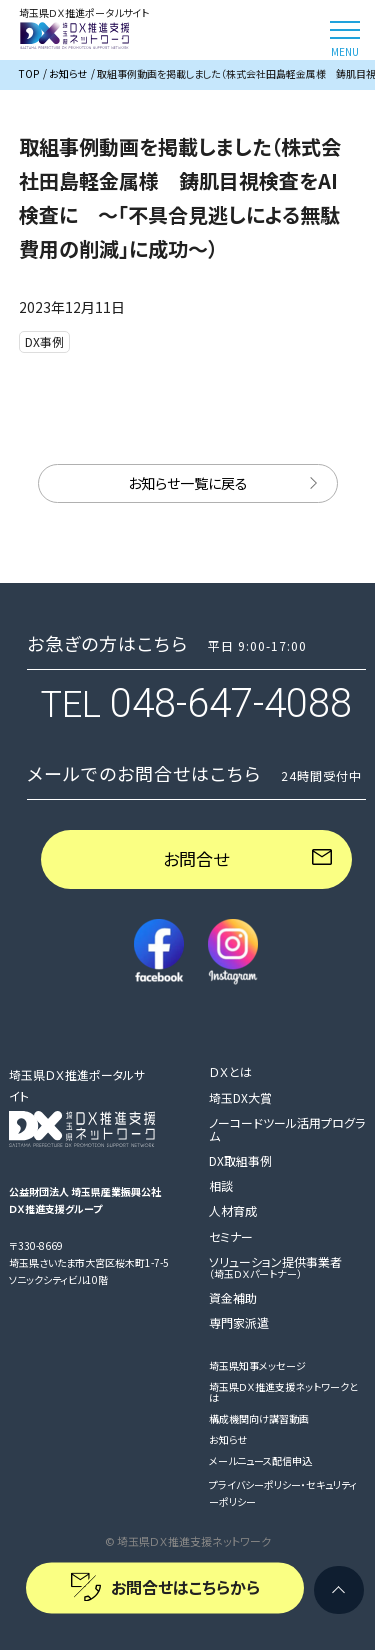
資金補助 (233, 1297)
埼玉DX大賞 (240, 1097)
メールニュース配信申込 (260, 1460)
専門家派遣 (239, 1322)
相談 (221, 1185)
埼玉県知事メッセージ (257, 1365)
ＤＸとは (230, 1071)
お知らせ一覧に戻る (188, 483)
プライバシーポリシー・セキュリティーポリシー (283, 1493)
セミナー (231, 1236)
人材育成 (233, 1210)
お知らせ (228, 1439)
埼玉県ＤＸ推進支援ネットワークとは (283, 1392)
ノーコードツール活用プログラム (287, 1129)
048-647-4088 (231, 703)
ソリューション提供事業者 (275, 1267)
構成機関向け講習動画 (259, 1418)
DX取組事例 (240, 1160)
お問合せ (196, 858)
